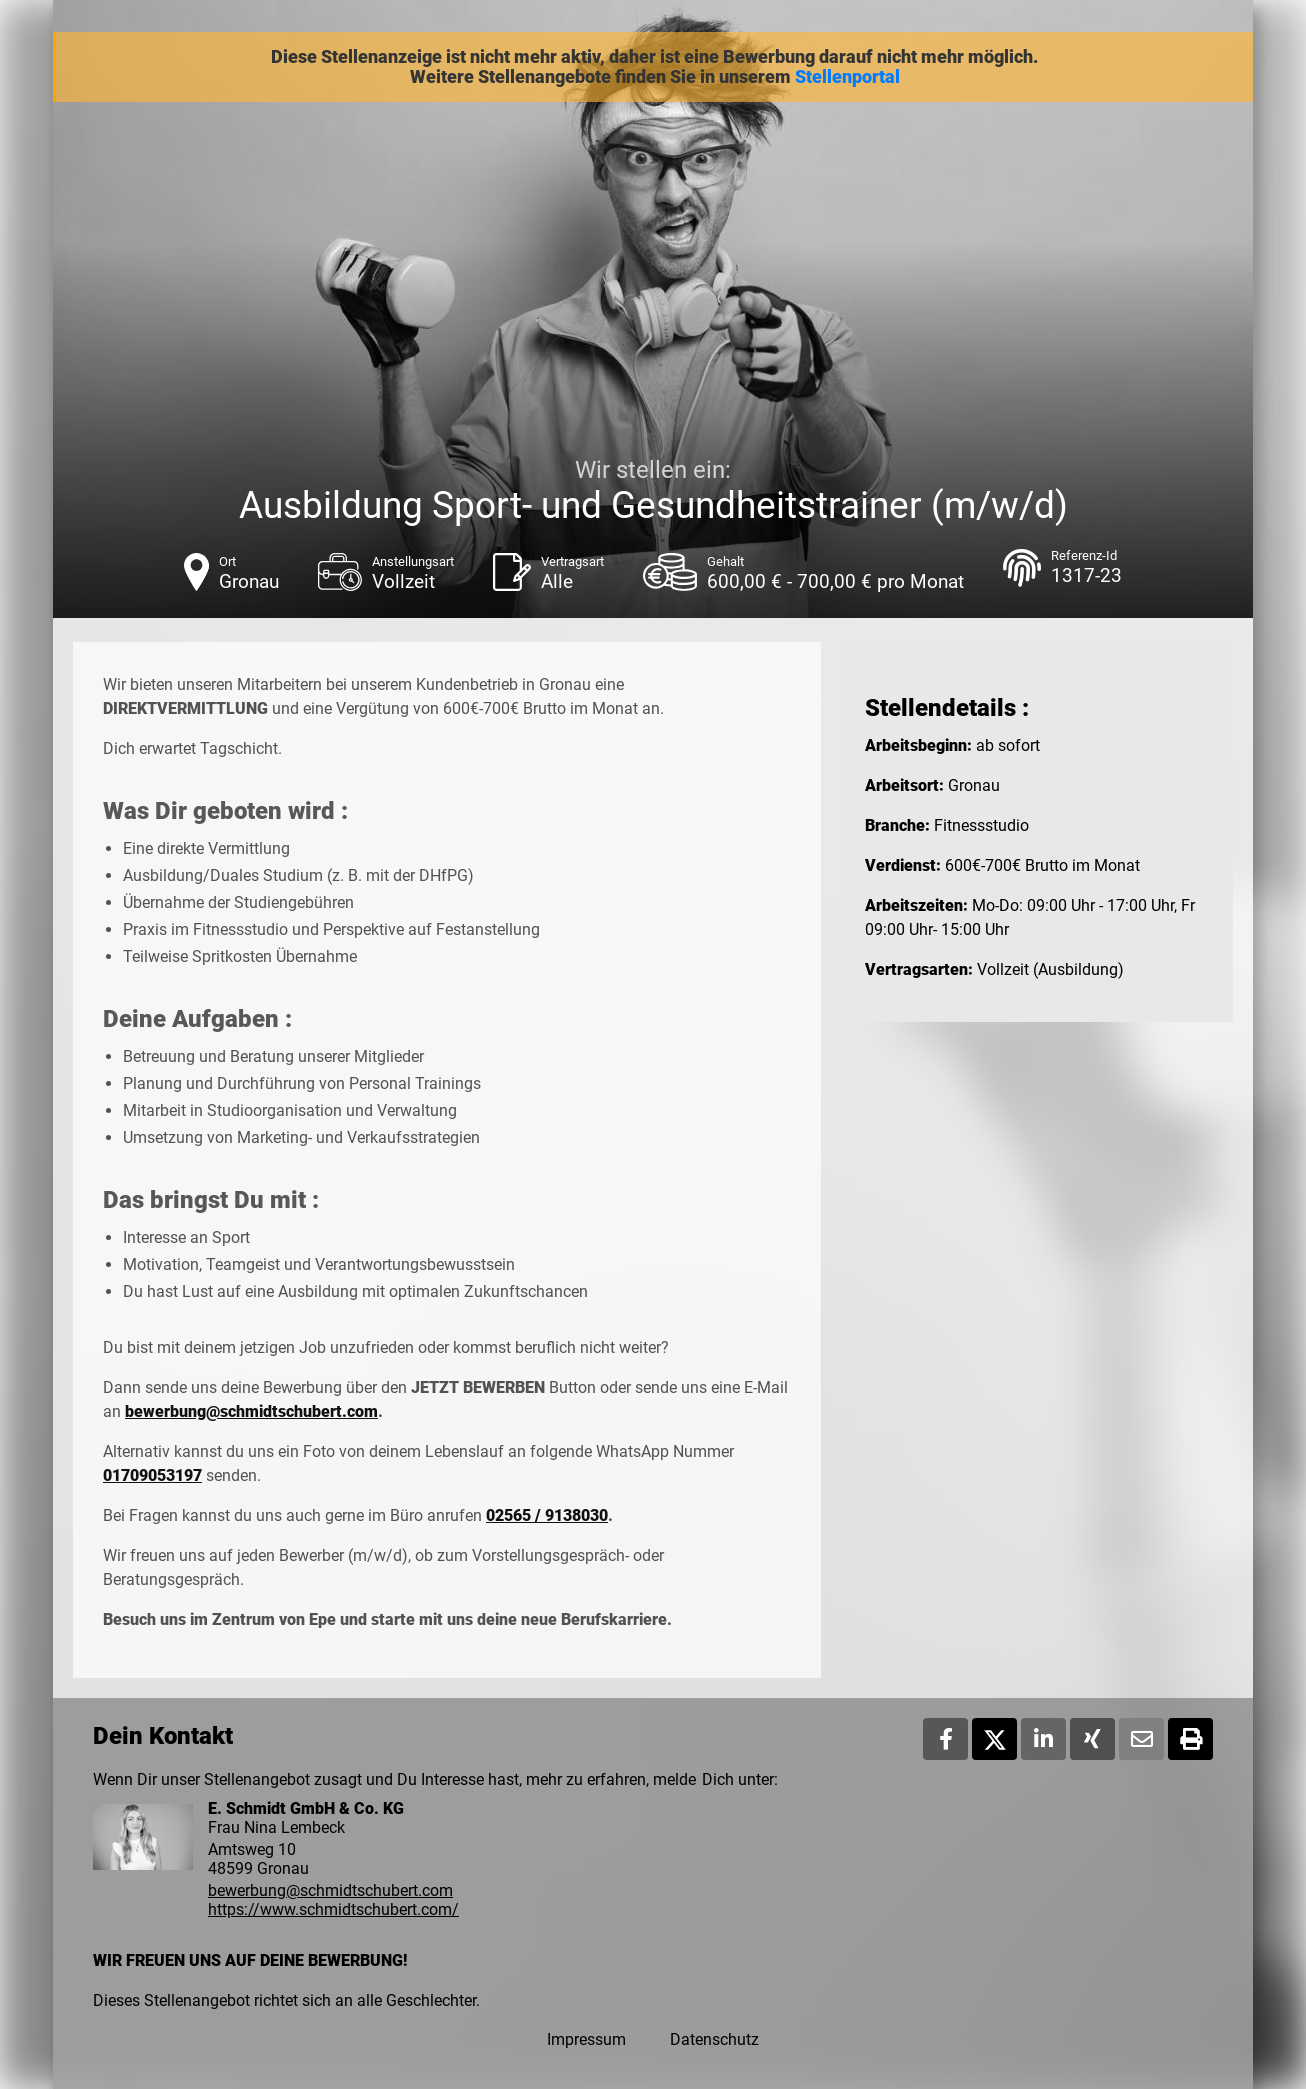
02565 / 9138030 (547, 1515)
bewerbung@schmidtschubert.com (251, 1411)
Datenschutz (714, 2039)
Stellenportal (847, 77)
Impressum (586, 2039)
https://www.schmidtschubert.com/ (333, 1909)
